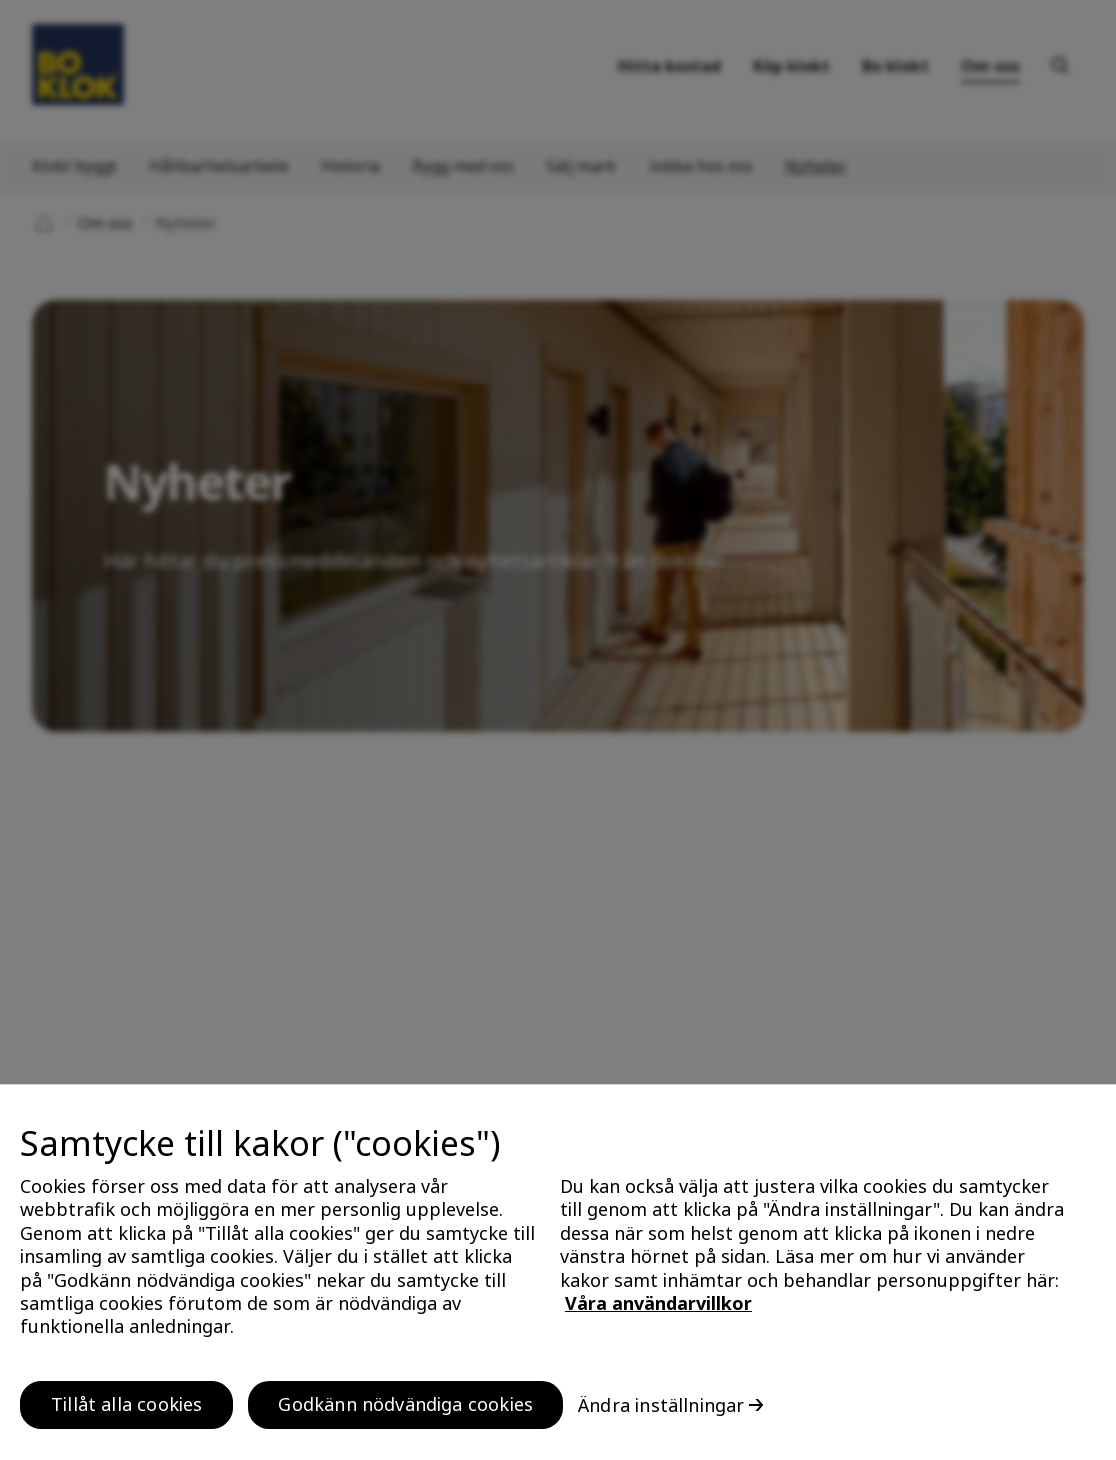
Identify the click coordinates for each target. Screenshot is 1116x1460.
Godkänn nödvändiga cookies (405, 1412)
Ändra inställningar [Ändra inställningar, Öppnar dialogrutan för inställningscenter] (661, 1413)
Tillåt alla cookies (126, 1412)
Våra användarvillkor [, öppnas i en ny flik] (658, 1311)
